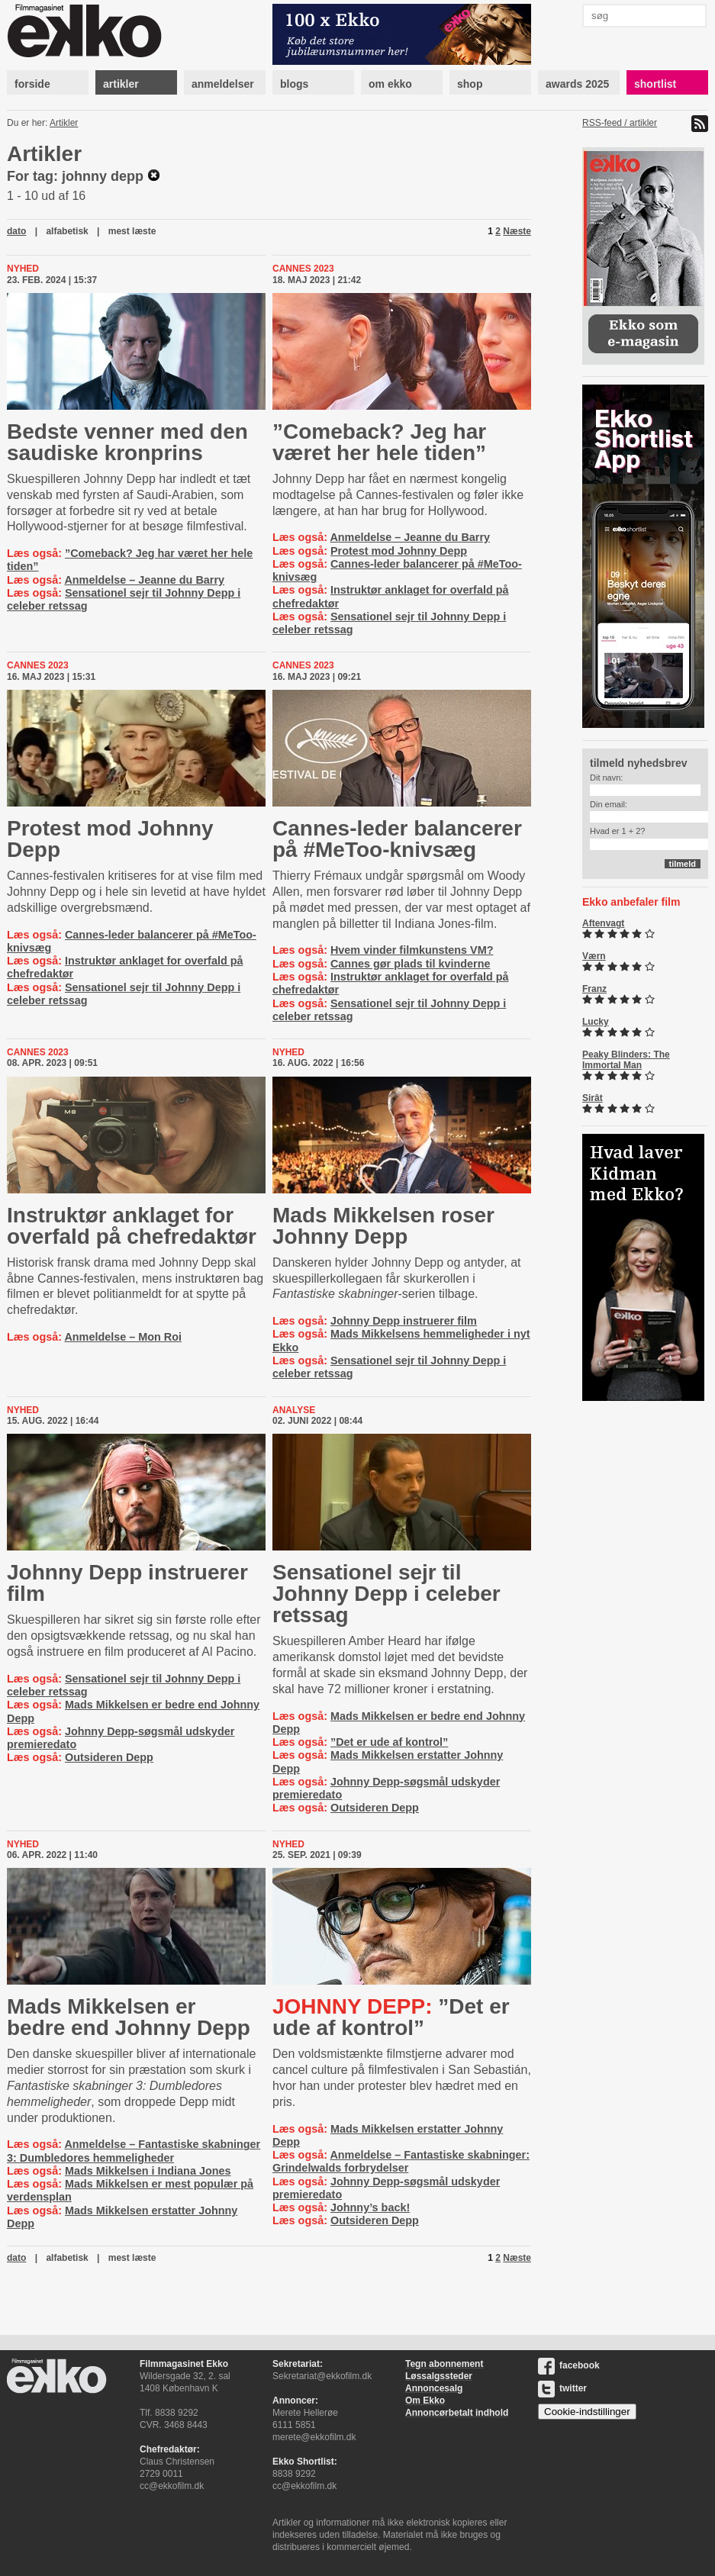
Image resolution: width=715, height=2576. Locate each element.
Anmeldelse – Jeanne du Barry (144, 580)
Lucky (595, 1021)
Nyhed (23, 268)
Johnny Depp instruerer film (403, 1321)
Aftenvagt (603, 923)
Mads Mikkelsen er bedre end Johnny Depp (128, 2017)
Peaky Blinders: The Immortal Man (626, 1060)
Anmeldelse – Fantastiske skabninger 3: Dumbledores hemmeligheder (133, 2150)
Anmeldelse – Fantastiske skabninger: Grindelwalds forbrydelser (401, 2161)
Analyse (293, 1410)
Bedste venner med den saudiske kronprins (127, 442)
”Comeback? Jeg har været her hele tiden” (379, 442)
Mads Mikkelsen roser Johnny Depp (383, 1225)
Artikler (64, 123)
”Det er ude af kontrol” (389, 1742)
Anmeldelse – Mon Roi (123, 1337)
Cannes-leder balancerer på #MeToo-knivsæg (397, 838)
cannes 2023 (303, 268)
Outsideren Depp (109, 1757)
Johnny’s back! (370, 2207)
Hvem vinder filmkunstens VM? (412, 950)
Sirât (592, 1098)
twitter (562, 2388)
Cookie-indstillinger (587, 2411)
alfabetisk (67, 231)
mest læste (132, 231)
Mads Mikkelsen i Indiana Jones (148, 2171)
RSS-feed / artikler (619, 123)
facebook (569, 2365)
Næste (517, 231)
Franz (594, 989)
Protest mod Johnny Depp (398, 551)
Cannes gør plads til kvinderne (410, 964)
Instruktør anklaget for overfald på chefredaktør (131, 1225)
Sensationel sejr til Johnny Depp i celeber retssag (386, 1593)
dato (16, 231)
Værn (594, 956)
